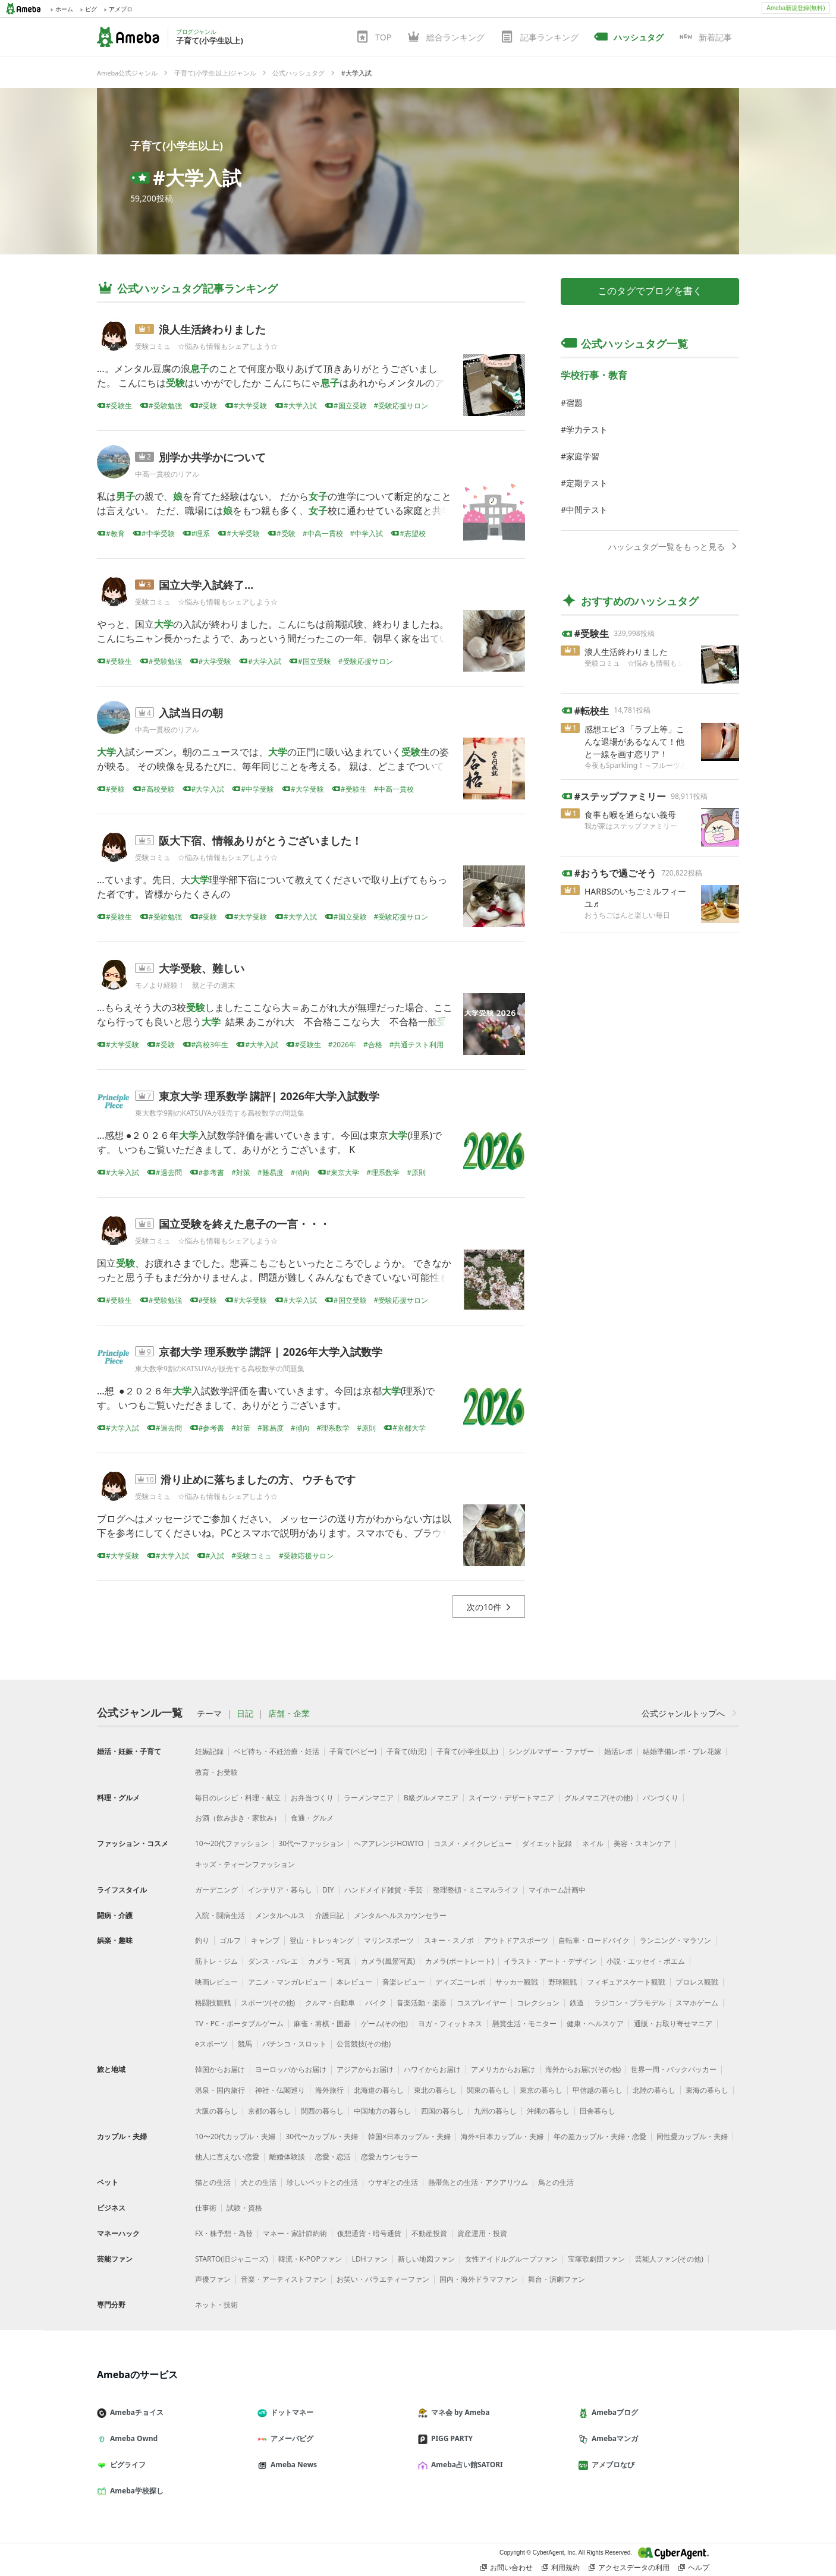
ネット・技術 (216, 2305)
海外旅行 (329, 2090)
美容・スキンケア (642, 1843)
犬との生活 (258, 2182)
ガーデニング (216, 1890)
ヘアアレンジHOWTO (388, 1843)
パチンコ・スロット (294, 2044)
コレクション (538, 2003)
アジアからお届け (365, 2069)
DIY (328, 1890)
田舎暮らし (597, 2111)
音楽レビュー (403, 1982)
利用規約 (561, 2568)
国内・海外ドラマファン (478, 2279)
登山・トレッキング (322, 1940)
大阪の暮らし (216, 2111)
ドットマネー (290, 2412)
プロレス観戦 (696, 1982)
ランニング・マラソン (675, 1940)
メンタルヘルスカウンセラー (400, 1915)
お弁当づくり (312, 1798)
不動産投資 (429, 2233)
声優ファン (213, 2279)
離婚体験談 (287, 2157)
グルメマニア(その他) (598, 1798)
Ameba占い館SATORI (465, 2465)
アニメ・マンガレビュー (287, 1982)
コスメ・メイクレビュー (472, 1843)
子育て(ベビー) (352, 1751)
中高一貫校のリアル (167, 474)
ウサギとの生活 (393, 2182)
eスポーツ (211, 2044)
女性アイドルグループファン (511, 2259)
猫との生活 (213, 2182)
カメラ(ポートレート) (459, 1961)
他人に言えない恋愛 (227, 2157)
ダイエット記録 (547, 1843)
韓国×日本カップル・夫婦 (409, 2136)
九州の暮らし (495, 2111)
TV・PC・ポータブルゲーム (239, 2023)
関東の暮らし (488, 2090)
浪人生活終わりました (212, 329)
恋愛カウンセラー (389, 2157)
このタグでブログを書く (650, 291)
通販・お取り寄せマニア (673, 2023)
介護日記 (329, 1915)
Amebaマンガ (613, 2438)
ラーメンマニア (369, 1798)
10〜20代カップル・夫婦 (235, 2136)
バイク (375, 2003)
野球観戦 (562, 1982)
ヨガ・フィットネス (450, 2023)
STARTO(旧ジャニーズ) (231, 2259)
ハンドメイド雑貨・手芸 (383, 1890)
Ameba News (291, 2465)
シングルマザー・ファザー (551, 1751)
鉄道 (577, 2003)
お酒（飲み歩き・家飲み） (238, 1818)
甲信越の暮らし (598, 2090)
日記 (245, 1713)
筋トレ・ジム (216, 1961)
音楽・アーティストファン (283, 2279)
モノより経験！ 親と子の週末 (185, 985)
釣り (202, 1940)
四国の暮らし (442, 2111)
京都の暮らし (269, 2111)
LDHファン (370, 2259)
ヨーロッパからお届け (290, 2069)
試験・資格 (244, 2208)
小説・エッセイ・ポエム (645, 1961)
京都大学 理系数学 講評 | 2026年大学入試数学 (270, 1351)
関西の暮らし (322, 2111)
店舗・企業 (289, 1713)
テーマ (209, 1713)
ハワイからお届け (432, 2069)
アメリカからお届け (503, 2069)
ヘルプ (693, 2568)
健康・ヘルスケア (595, 2023)
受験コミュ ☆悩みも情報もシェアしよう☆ (206, 346)
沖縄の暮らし (548, 2111)
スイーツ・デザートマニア (511, 1798)
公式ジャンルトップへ (690, 1713)
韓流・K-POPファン (310, 2259)
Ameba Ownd (132, 2438)
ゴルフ (230, 1940)
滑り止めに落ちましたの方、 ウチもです (258, 1479)
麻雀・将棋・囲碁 (322, 2023)
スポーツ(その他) (268, 2003)
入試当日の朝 (191, 713)
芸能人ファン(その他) (669, 2259)
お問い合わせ (506, 2568)
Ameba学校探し (135, 2491)
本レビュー (354, 1982)
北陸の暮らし (654, 2090)
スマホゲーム (696, 2003)
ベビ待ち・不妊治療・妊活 (276, 1751)
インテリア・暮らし (280, 1890)
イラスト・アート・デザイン (550, 1961)
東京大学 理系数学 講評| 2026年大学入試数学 (269, 1096)
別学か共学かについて (212, 457)
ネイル (593, 1843)
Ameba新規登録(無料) (795, 8)
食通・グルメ (312, 1818)
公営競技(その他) (364, 2044)
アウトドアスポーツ (516, 1940)
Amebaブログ (613, 2412)
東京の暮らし (541, 2090)
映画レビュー (216, 1982)
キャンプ (265, 1940)
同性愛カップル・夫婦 (692, 2136)
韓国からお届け (220, 2069)
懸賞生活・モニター (524, 2023)
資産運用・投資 (482, 2233)
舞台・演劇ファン (556, 2279)
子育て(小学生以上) (176, 145)
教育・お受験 (216, 1772)
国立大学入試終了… (206, 585)
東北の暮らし (435, 2090)
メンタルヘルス (280, 1915)
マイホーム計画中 (557, 1890)
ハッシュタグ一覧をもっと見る (673, 546)
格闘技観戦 (213, 2003)
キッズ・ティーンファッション (245, 1864)
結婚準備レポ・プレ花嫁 (682, 1751)
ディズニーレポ (460, 1982)
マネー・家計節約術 (295, 2233)
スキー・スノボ (449, 1940)
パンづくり (660, 1798)
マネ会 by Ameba (458, 2412)
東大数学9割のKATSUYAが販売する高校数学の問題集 (219, 1113)
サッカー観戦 (516, 1982)
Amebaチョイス (135, 2412)
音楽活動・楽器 (422, 2003)
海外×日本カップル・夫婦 (502, 2136)
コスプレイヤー (482, 2003)
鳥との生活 (556, 2182)
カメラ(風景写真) (388, 1961)
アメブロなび (611, 2465)
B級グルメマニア (431, 1798)
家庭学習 (582, 456)
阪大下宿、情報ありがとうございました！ (260, 840)
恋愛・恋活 (333, 2157)
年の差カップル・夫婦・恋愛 (600, 2136)
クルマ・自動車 (330, 2003)
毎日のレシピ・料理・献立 (238, 1798)
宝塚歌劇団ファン (596, 2259)
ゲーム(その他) (384, 2023)
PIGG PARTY (450, 2438)
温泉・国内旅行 (220, 2090)
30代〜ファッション (311, 1843)
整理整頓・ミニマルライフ (475, 1890)
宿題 (574, 402)
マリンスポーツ (389, 1940)
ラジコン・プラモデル (629, 2003)
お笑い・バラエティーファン (383, 2279)
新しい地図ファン (426, 2259)
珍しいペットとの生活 (322, 2182)
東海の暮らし (707, 2090)
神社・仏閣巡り (280, 2090)
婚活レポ (618, 1751)
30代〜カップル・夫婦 (321, 2136)
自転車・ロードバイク (594, 1940)
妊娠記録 (209, 1751)
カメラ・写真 (329, 1961)
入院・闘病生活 (220, 1915)
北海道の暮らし (379, 2090)
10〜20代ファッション (231, 1843)
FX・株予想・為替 (224, 2233)
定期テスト (587, 483)
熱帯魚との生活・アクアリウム (478, 2182)
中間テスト (587, 509)
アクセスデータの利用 (629, 2568)
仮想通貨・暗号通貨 (369, 2233)
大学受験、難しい (201, 968)
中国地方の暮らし (382, 2111)
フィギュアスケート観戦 (626, 1982)
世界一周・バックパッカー (673, 2069)
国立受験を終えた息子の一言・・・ (244, 1224)
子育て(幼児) (406, 1751)
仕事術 (205, 2208)
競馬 (245, 2044)
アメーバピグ (290, 2438)
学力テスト (587, 429)
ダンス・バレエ (273, 1961)
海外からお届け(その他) (583, 2069)
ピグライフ (126, 2465)
